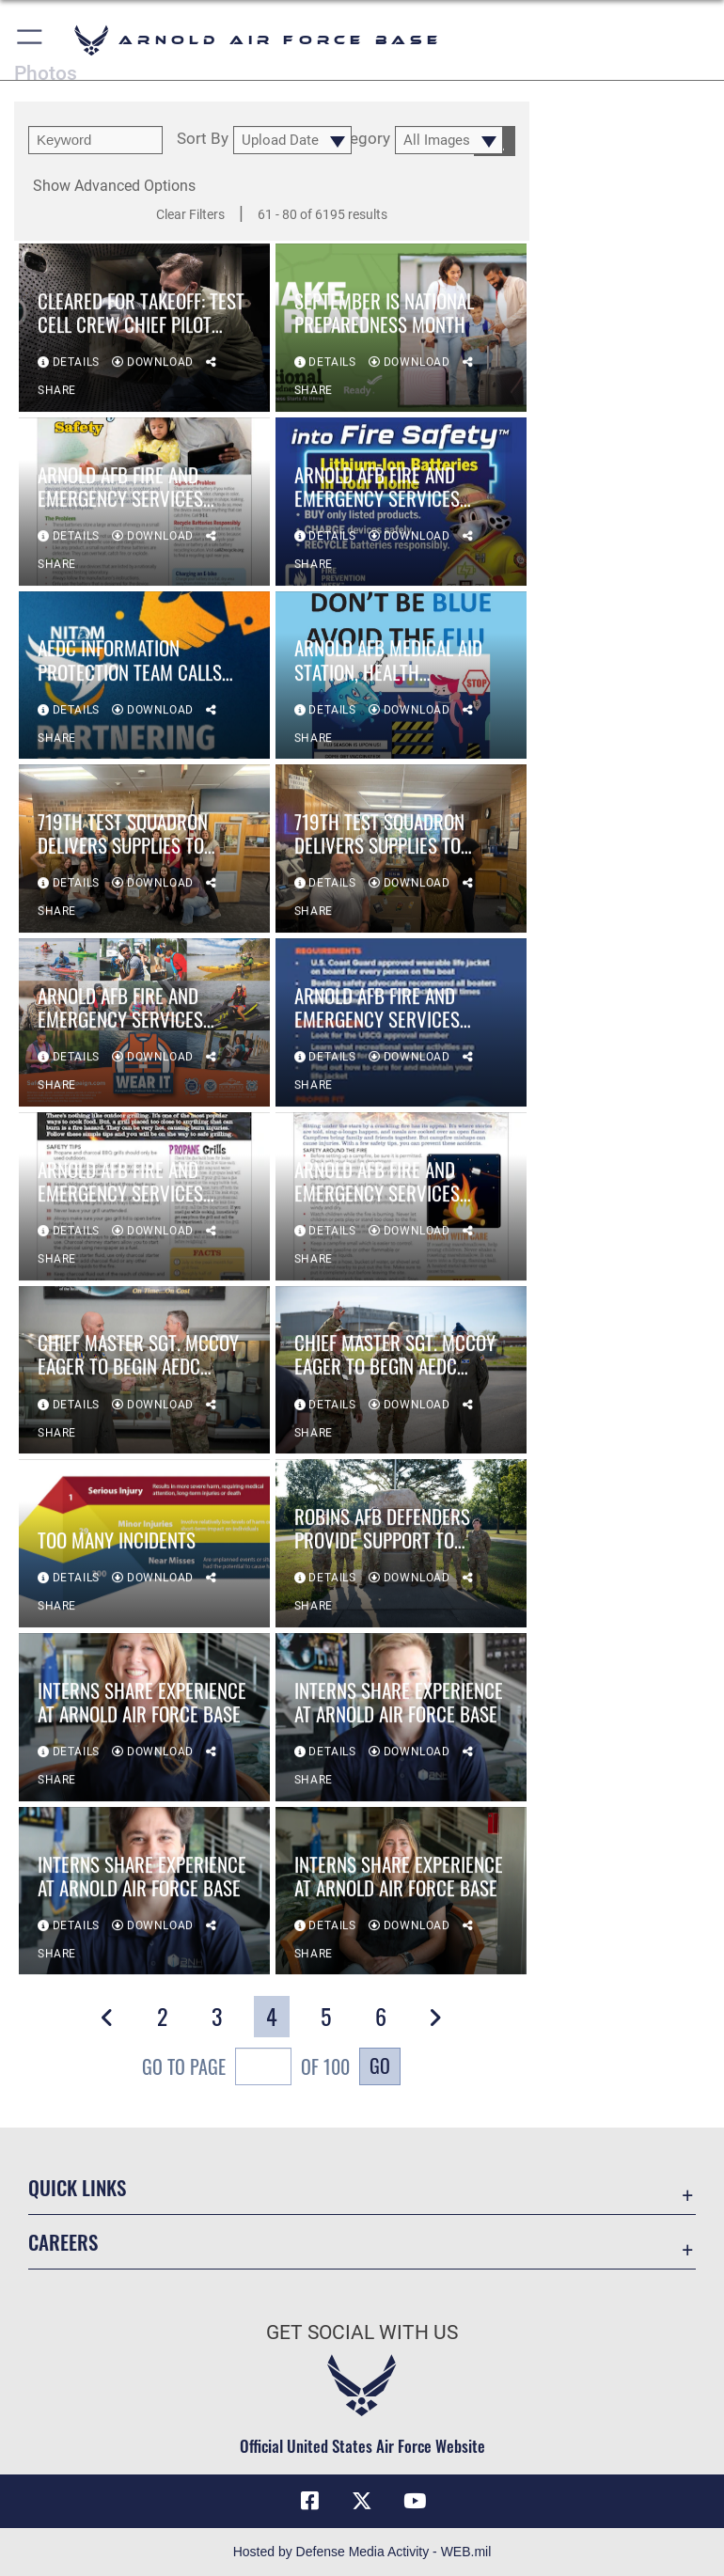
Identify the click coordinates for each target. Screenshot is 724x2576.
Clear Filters (190, 214)
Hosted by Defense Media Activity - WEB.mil (362, 2551)
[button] (30, 40)
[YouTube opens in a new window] (415, 2501)
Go (380, 2065)
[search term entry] (95, 140)
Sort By (202, 139)
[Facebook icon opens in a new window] (309, 2501)
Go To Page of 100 (246, 2068)
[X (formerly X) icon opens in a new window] (362, 2501)
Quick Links (77, 2187)
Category (357, 139)
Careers (63, 2241)
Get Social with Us (362, 2332)
